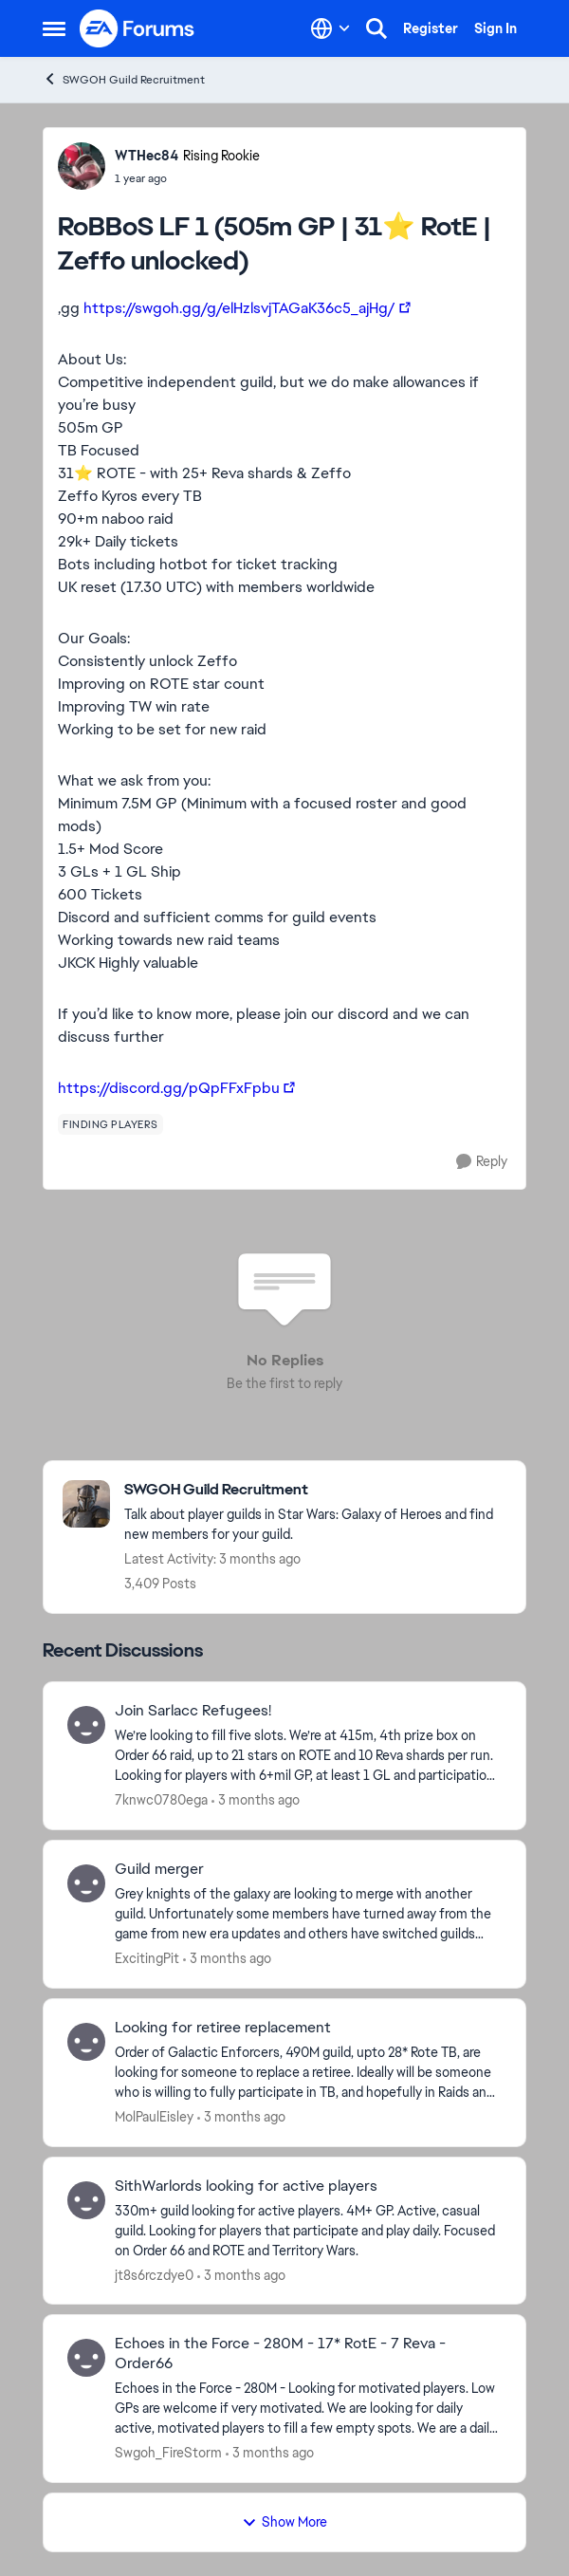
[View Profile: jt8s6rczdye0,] (86, 2200)
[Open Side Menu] (54, 28)
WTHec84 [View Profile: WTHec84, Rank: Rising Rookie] (146, 155)
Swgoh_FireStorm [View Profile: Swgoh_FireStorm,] (168, 2452)
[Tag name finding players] (110, 1124)
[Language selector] (330, 28)
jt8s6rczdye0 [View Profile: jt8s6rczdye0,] (154, 2274)
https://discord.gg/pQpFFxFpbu (169, 1088)
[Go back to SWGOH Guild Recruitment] (315, 1490)
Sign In (495, 28)
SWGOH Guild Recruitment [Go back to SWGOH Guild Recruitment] (124, 79)
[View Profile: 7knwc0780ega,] (86, 1725)
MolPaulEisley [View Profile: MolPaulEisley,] (154, 2116)
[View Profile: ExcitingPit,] (86, 1883)
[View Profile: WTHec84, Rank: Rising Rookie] (81, 166)
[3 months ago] (255, 1800)
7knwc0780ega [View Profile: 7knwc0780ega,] (161, 1799)
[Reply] (481, 1162)
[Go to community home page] (137, 28)
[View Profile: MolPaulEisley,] (86, 2042)
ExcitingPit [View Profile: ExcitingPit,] (147, 1958)
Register (430, 28)
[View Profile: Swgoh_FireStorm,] (86, 2358)
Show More (284, 2521)
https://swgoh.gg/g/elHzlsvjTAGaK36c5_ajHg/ (239, 308)
